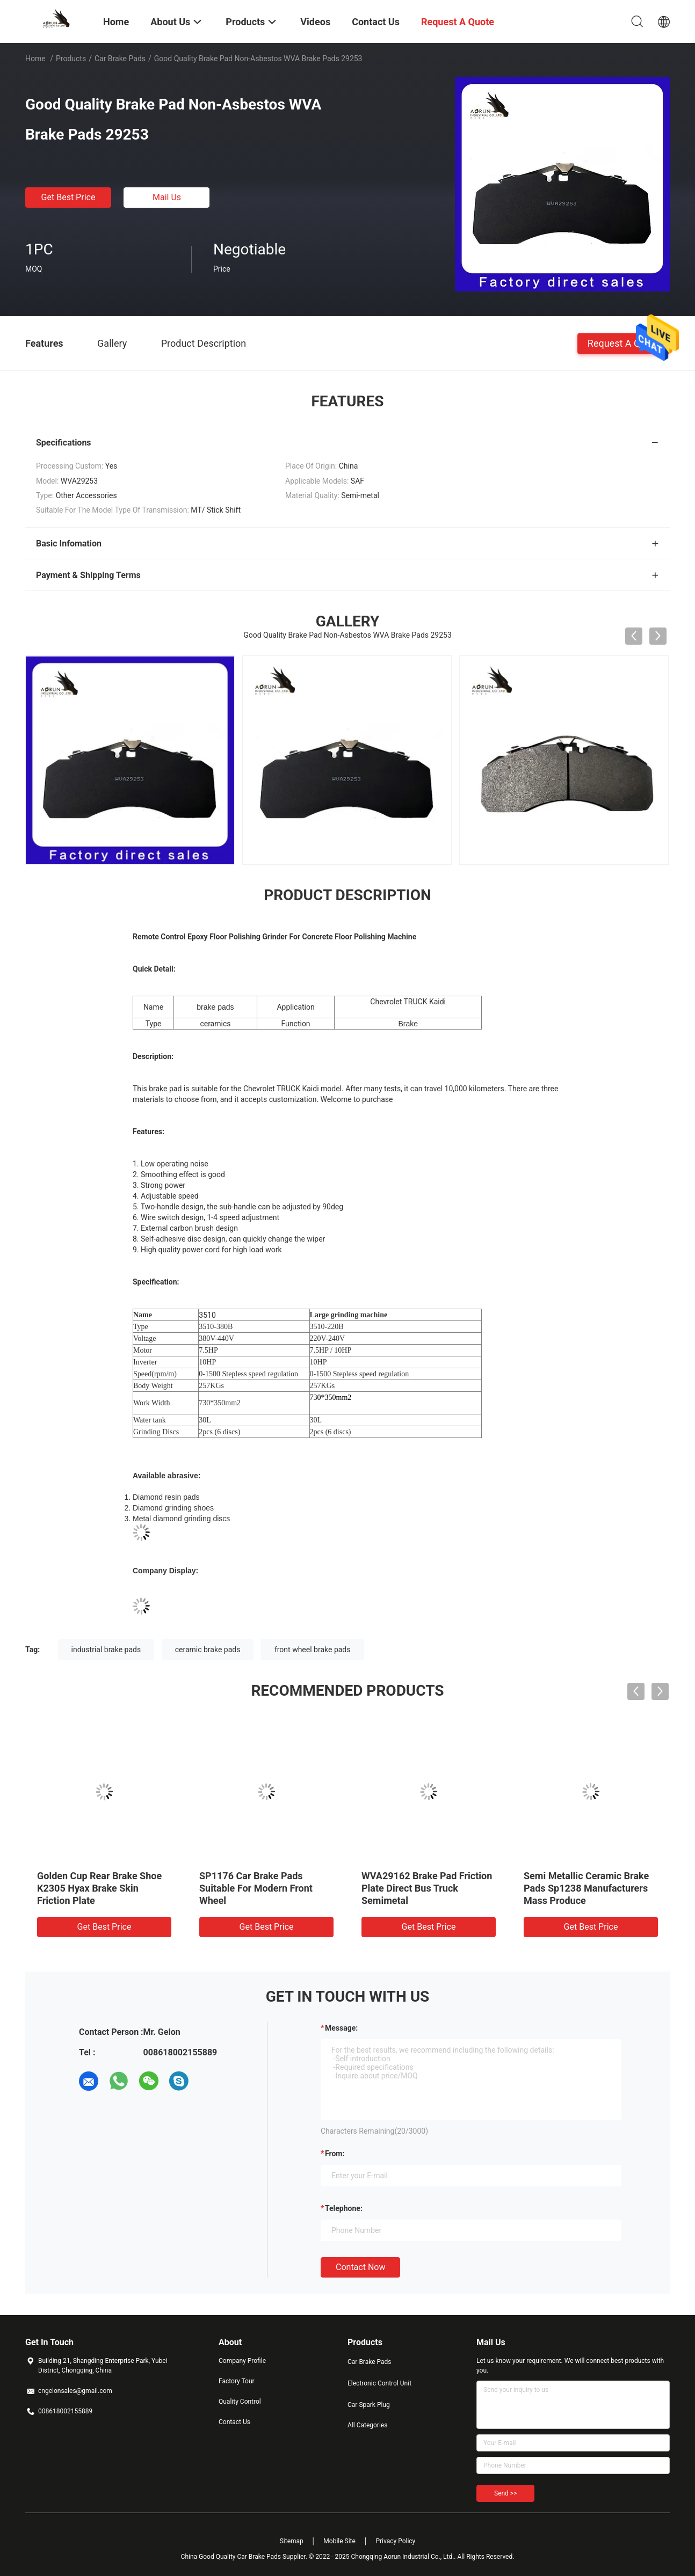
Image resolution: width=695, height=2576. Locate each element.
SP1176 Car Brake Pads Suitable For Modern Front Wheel (256, 1888)
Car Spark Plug (369, 2405)
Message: (341, 2028)
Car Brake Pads (120, 58)
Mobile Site (339, 2541)
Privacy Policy (395, 2541)
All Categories (367, 2425)
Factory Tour (237, 2381)
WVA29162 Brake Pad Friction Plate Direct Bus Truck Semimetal (426, 1888)
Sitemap (291, 2541)
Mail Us (167, 197)
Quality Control (240, 2401)
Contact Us (234, 2422)
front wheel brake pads (312, 1649)
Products (71, 58)
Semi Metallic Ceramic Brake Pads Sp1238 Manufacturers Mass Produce (586, 1888)
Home (35, 58)
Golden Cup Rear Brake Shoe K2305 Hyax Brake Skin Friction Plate (99, 1888)
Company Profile (242, 2361)
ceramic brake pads (208, 1649)
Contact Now (360, 2267)
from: (334, 2153)
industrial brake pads (106, 1649)
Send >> (505, 2493)
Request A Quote (624, 342)
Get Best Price (68, 197)
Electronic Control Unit (379, 2383)
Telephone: (344, 2208)
